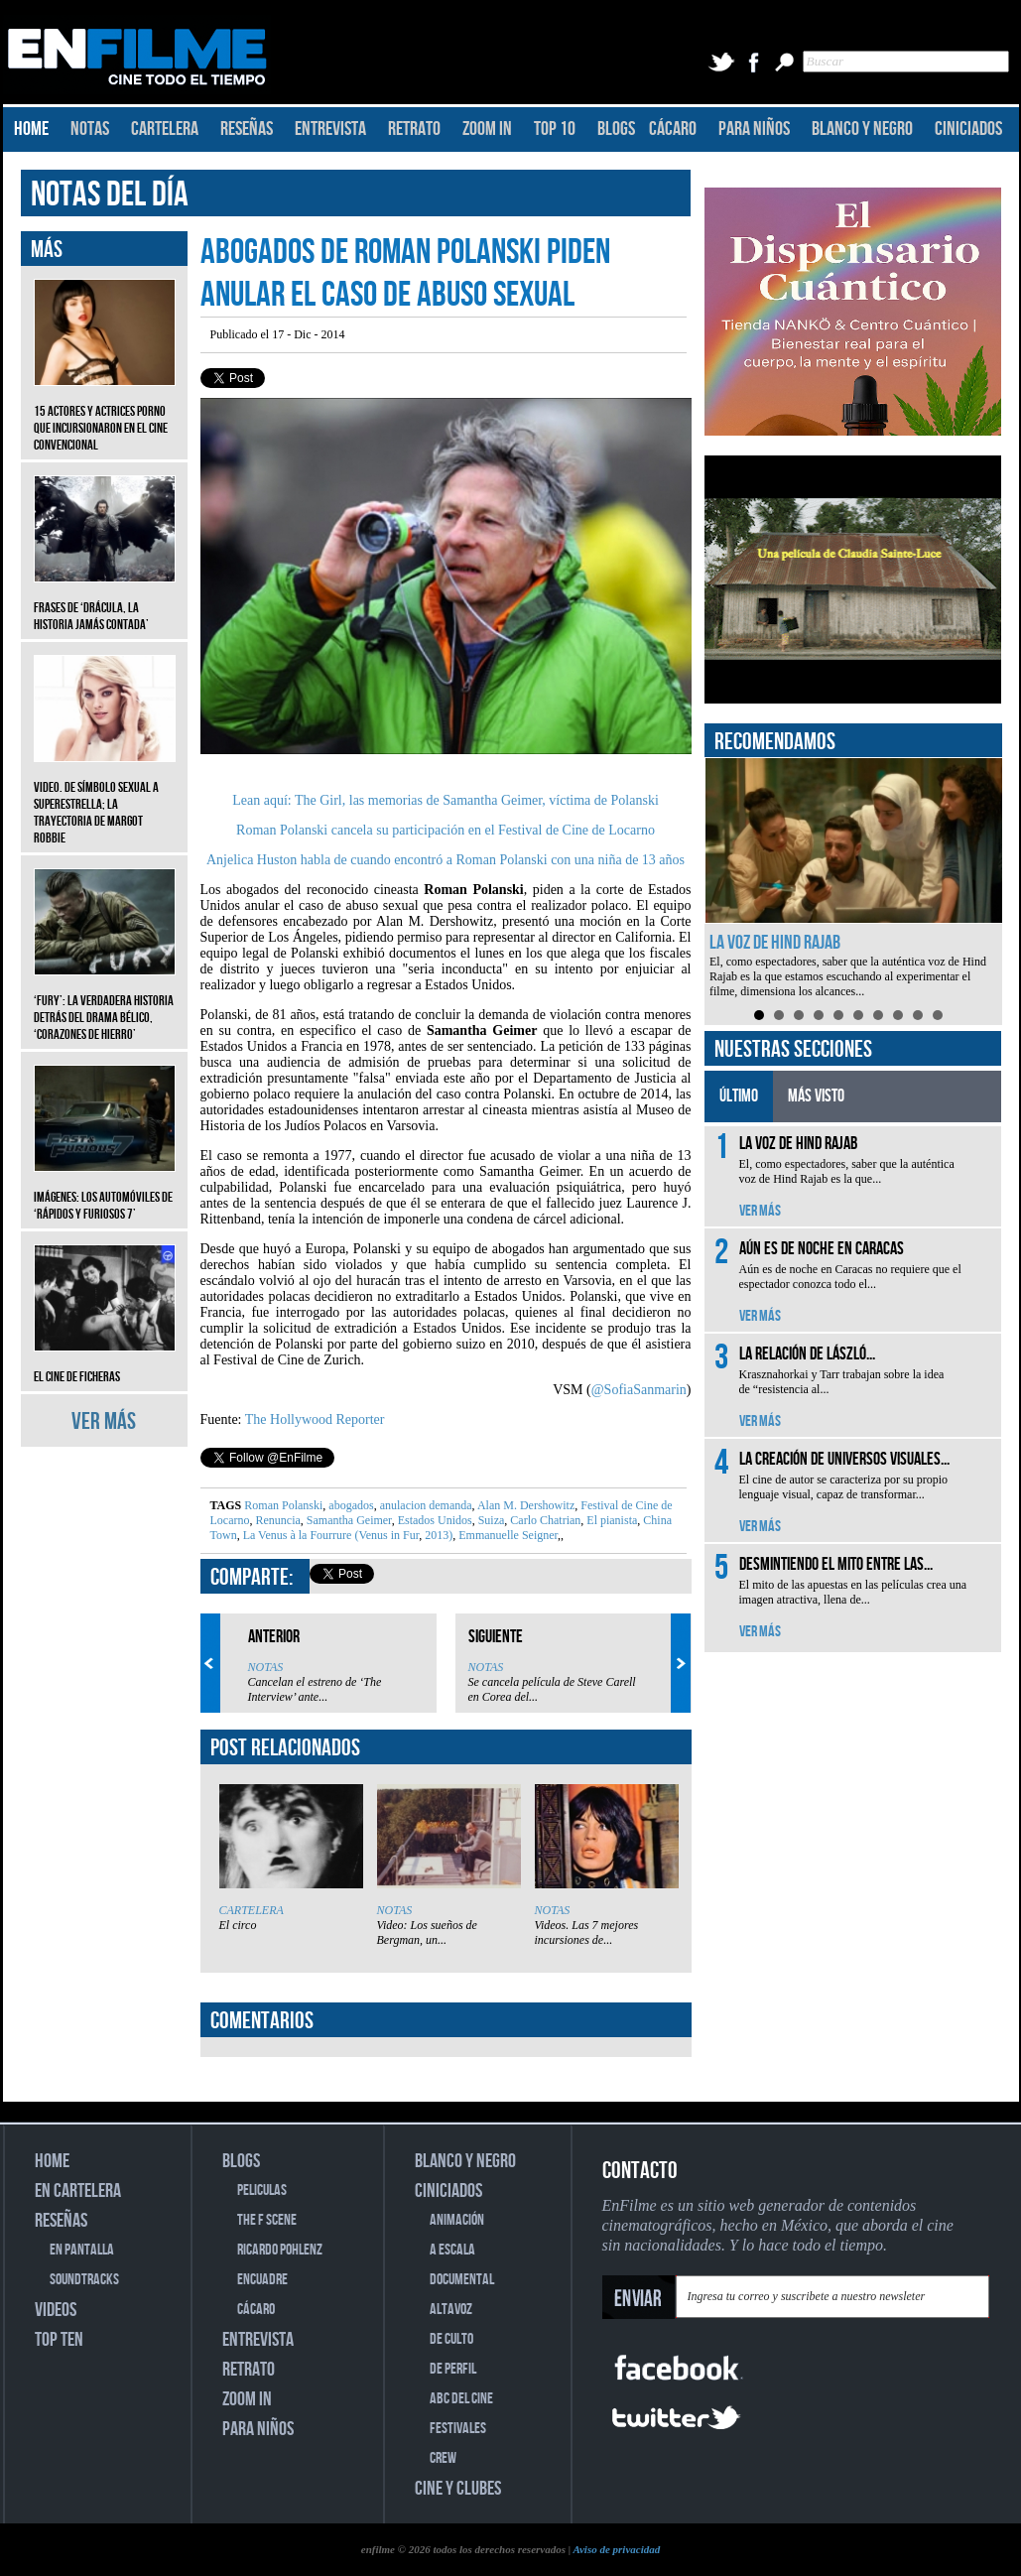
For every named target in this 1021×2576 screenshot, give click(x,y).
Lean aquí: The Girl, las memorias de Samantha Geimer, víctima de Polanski (445, 800)
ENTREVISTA (330, 129)
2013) (437, 1535)
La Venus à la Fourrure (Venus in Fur (330, 1535)
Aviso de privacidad (616, 2549)
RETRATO (414, 129)
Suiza (490, 1520)
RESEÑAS (246, 129)
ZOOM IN (487, 129)
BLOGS (616, 129)
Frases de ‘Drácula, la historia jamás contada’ (105, 601)
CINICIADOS (968, 129)
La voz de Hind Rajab (774, 943)
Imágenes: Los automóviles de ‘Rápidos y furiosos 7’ (105, 1191)
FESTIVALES (458, 2428)
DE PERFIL (453, 2369)
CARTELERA (164, 129)
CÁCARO (673, 129)
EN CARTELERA (78, 2191)
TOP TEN (59, 2340)
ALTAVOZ (451, 2309)
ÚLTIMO (738, 1096)
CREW (443, 2458)
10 (938, 1015)
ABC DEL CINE (461, 2398)
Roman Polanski (283, 1505)
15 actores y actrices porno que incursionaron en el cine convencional (105, 413)
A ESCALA (452, 2250)
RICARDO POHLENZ (279, 2250)
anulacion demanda (424, 1505)
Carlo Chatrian (543, 1520)
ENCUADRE (262, 2279)
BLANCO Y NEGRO (862, 129)
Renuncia (276, 1520)
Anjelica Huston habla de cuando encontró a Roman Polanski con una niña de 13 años (445, 859)
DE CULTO (451, 2339)
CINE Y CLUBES (458, 2489)
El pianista (610, 1520)
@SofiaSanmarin (639, 1389)
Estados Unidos (433, 1520)
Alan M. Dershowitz (525, 1505)
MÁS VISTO (816, 1096)
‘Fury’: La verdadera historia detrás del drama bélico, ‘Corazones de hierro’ (105, 1003)
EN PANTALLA (82, 2250)
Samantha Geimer (348, 1520)
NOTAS (89, 129)
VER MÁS (103, 1421)
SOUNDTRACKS (84, 2279)
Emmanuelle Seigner (506, 1535)
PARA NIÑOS (754, 129)
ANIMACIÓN (457, 2220)
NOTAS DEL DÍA (110, 195)
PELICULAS (262, 2190)
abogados (349, 1505)
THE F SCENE (267, 2220)
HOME (31, 129)
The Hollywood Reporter (315, 1419)
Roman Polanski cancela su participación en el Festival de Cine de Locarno (445, 830)
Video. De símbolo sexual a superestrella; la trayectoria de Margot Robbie (105, 797)
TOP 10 (554, 129)
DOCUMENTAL (462, 2279)
